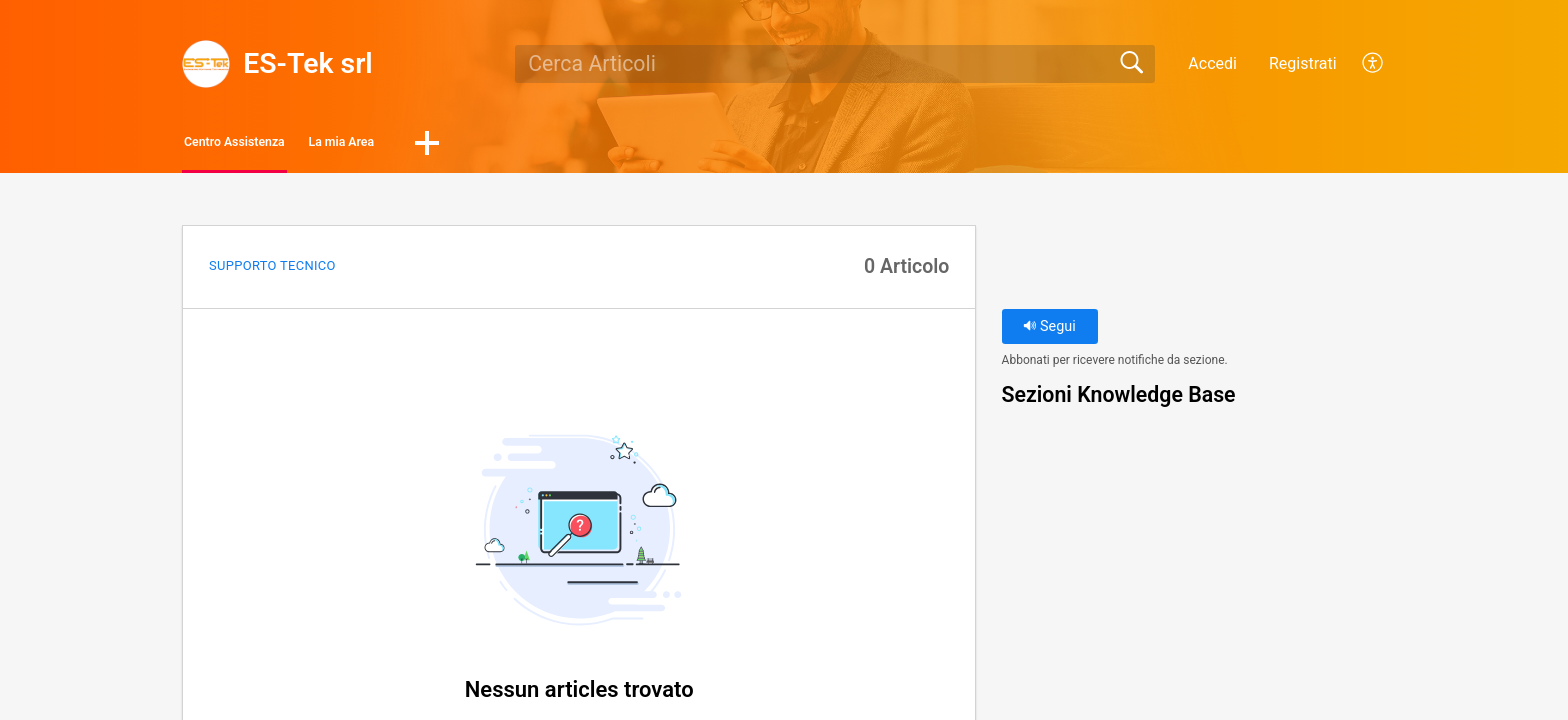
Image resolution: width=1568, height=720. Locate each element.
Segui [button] (1049, 332)
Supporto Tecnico (272, 271)
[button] (1373, 64)
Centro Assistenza (282, 145)
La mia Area (460, 145)
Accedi (1212, 63)
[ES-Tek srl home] (206, 64)
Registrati (1303, 63)
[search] (835, 64)
